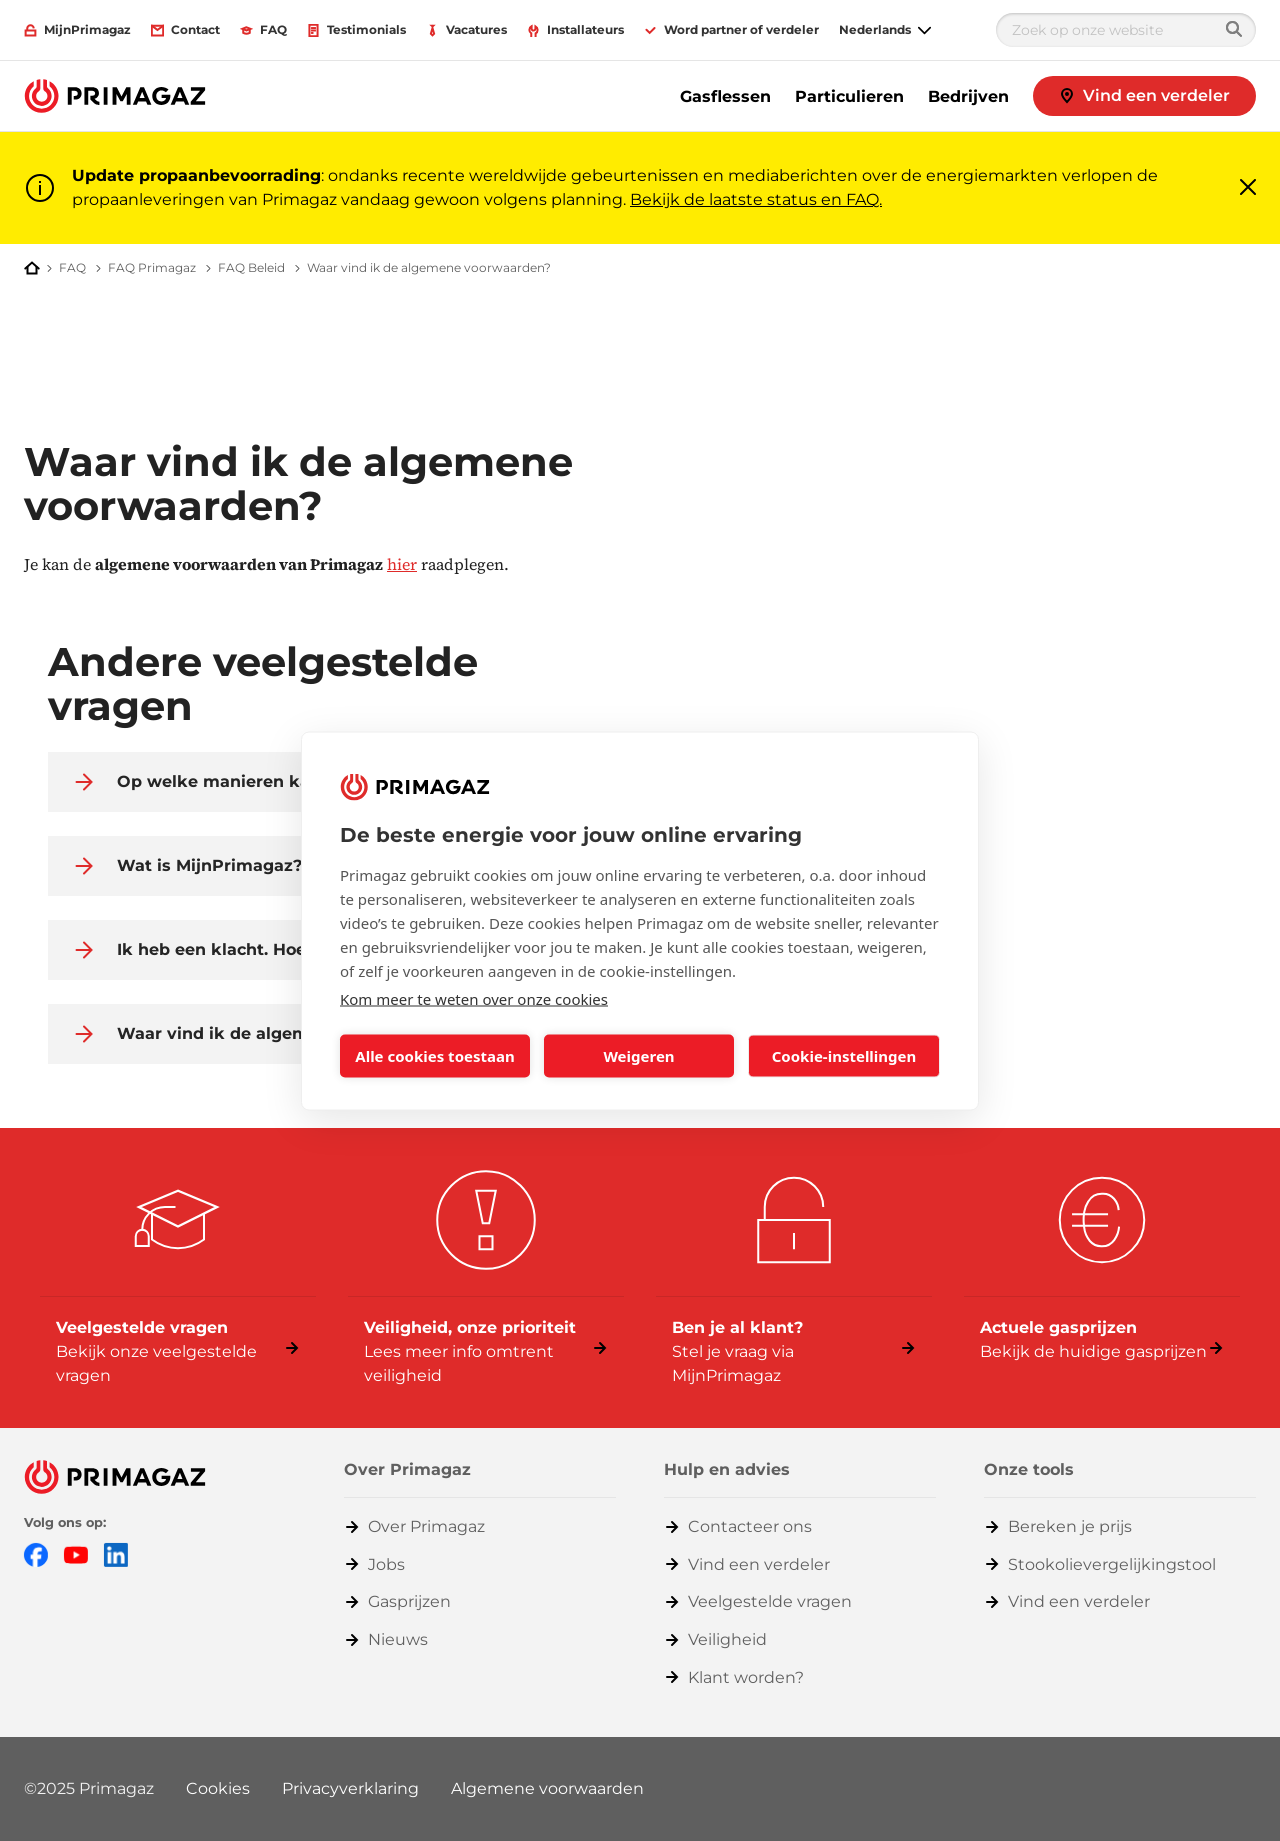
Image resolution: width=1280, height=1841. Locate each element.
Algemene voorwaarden (547, 1788)
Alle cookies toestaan (434, 1056)
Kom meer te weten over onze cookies (474, 998)
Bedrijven (968, 96)
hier (402, 564)
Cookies (218, 1788)
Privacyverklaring (350, 1788)
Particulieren (849, 96)
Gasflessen (725, 96)
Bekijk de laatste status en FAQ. (756, 199)
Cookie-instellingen (844, 1056)
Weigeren (638, 1056)
